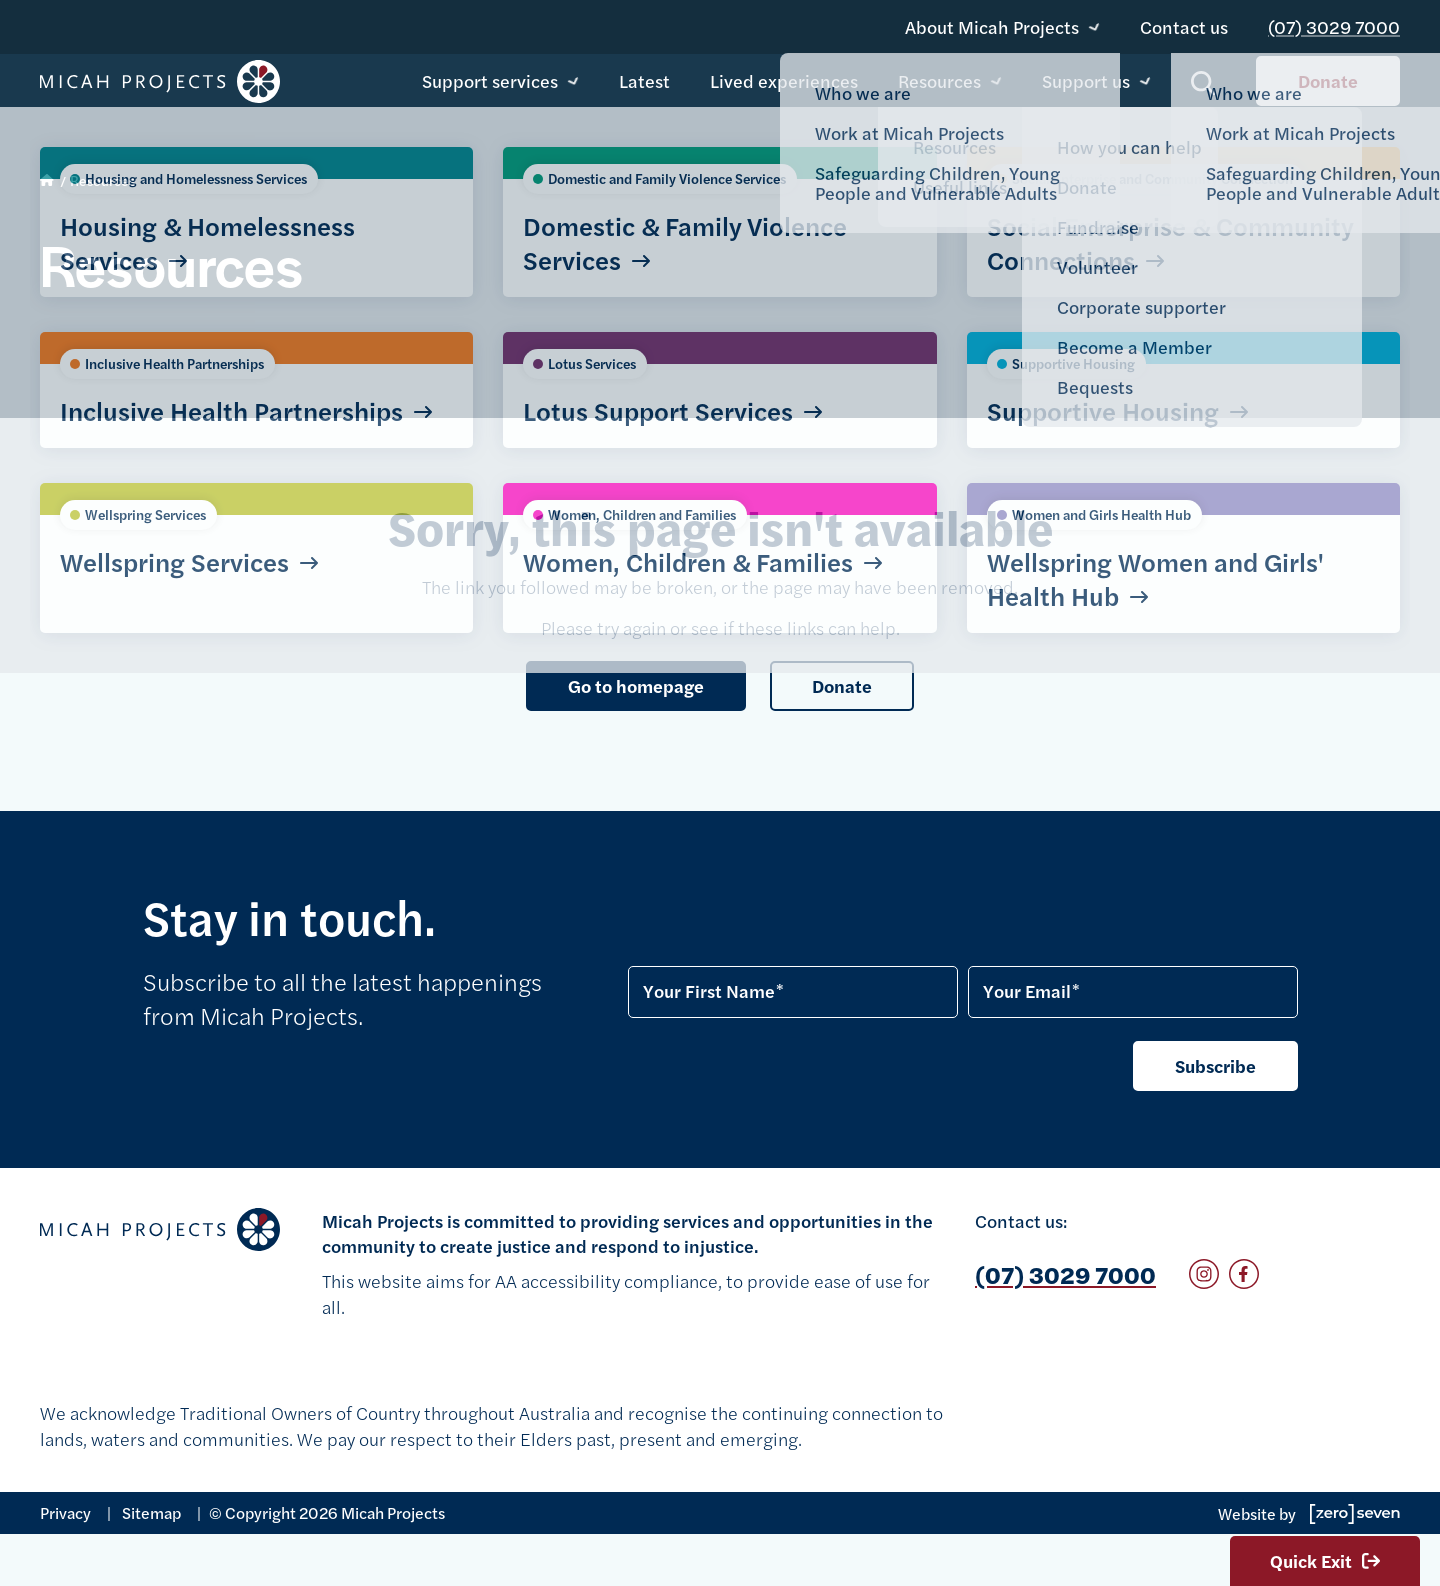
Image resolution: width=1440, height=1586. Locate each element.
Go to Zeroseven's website (1355, 1514)
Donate (1328, 82)
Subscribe (1215, 1065)
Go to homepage (636, 685)
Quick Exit (1325, 1560)
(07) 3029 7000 (1341, 19)
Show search (1203, 85)
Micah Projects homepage (160, 83)
